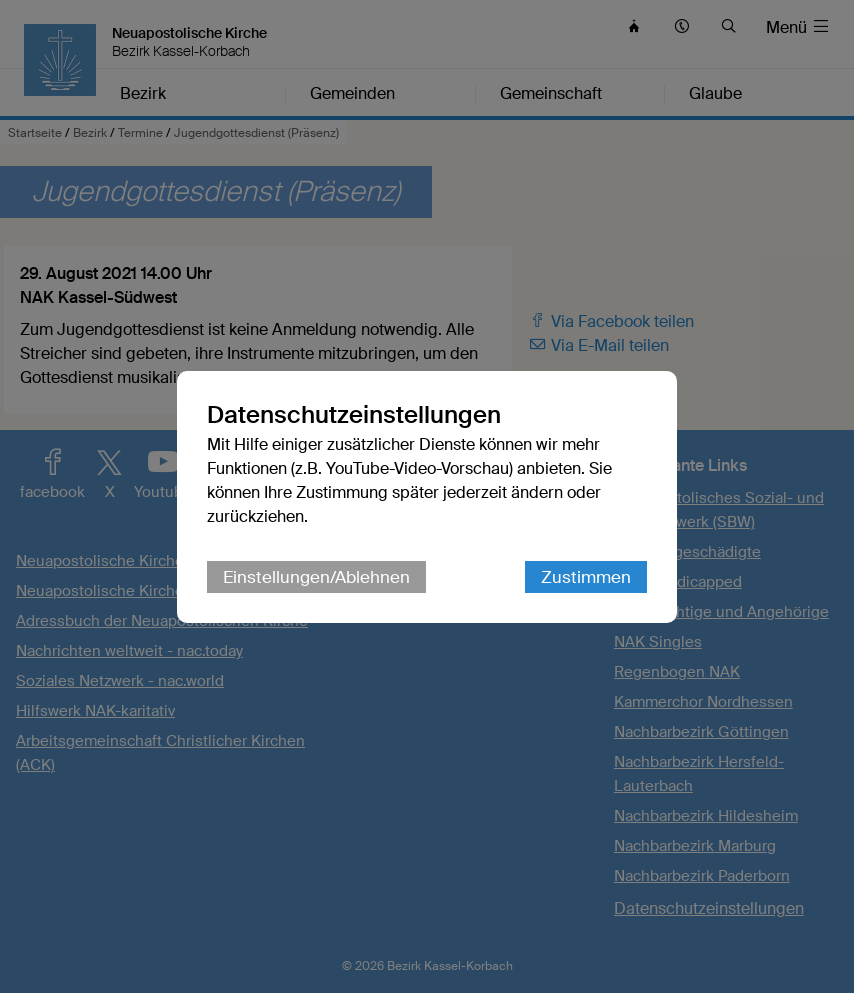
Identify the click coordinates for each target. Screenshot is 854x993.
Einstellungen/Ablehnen (316, 577)
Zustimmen (586, 577)
